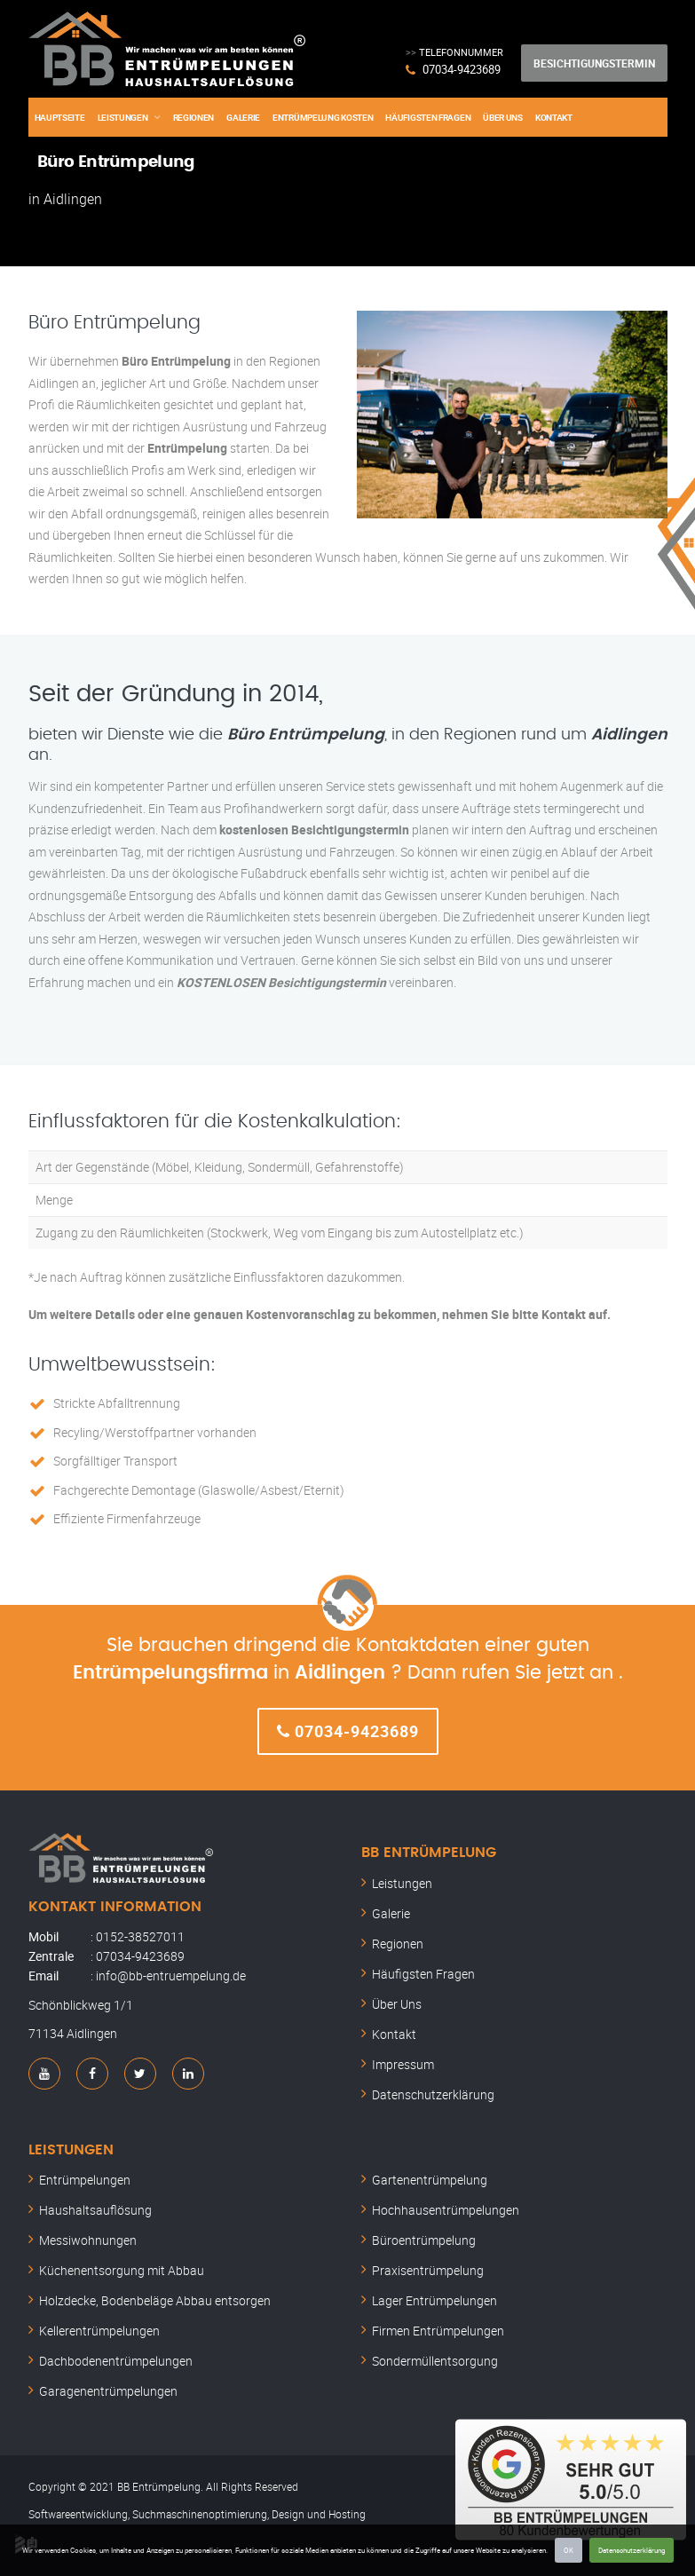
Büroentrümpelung (424, 2240)
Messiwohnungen (88, 2240)
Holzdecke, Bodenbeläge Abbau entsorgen (155, 2300)
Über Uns (503, 117)
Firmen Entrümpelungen (438, 2330)
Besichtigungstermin (594, 63)
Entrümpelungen (84, 2179)
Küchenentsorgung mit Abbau (121, 2270)
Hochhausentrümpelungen (445, 2209)
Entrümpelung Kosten (322, 117)
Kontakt (554, 117)
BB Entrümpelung (428, 1852)
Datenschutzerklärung (631, 2550)
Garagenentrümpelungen (108, 2390)
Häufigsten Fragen (427, 117)
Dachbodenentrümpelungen (116, 2360)
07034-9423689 (462, 69)
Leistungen (123, 117)
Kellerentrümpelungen (99, 2330)
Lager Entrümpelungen (434, 2300)
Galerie (243, 117)
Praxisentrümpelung (428, 2270)
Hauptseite (60, 117)
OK (568, 2550)
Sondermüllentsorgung (435, 2360)
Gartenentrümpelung (429, 2179)
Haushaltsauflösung (95, 2209)
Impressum (403, 2064)
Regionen (194, 117)
